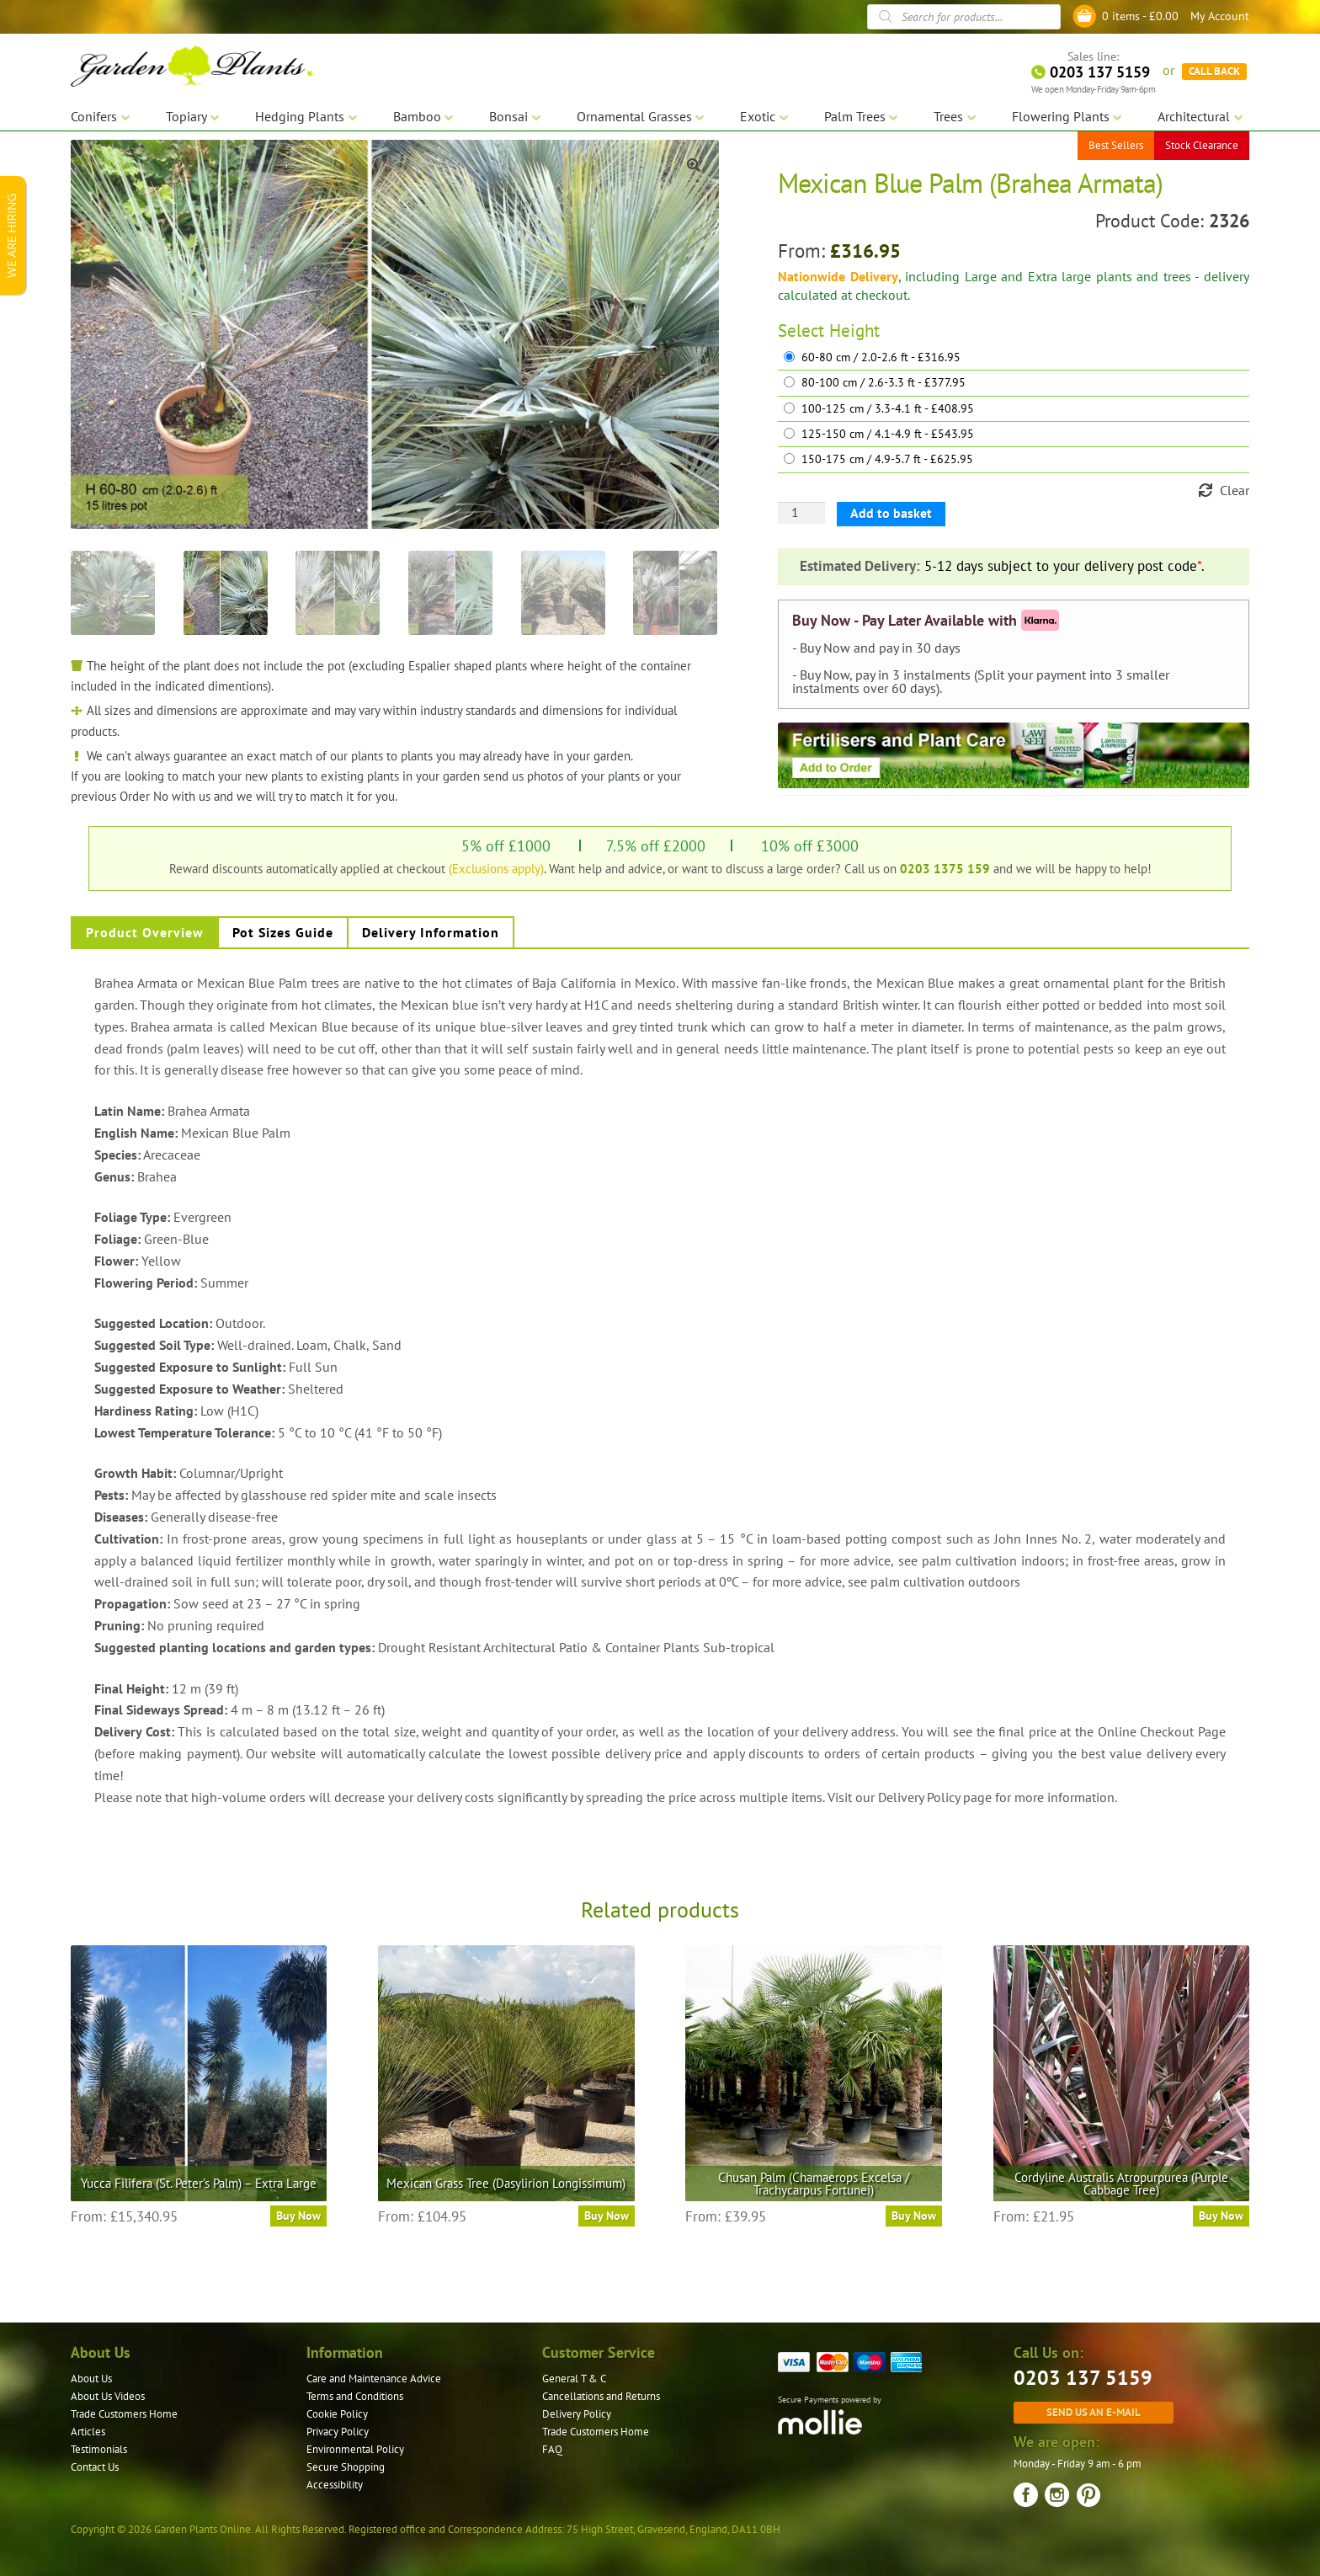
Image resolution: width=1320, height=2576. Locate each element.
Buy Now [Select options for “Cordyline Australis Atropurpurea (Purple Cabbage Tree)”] (1221, 2215)
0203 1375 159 (945, 868)
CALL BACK (1214, 67)
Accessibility (334, 2484)
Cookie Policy (337, 2414)
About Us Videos (108, 2396)
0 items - (1140, 16)
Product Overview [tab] (145, 932)
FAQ (552, 2449)
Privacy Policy (337, 2431)
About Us (91, 2378)
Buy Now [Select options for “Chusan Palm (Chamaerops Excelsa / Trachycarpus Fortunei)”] (914, 2215)
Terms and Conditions (354, 2396)
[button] (693, 165)
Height (854, 330)
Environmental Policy (355, 2449)
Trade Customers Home (124, 2414)
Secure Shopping (345, 2467)
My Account (1219, 16)
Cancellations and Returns (601, 2396)
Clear (1234, 490)
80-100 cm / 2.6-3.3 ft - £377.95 (883, 382)
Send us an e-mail (1093, 2411)
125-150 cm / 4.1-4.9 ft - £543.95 (887, 434)
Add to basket (891, 512)
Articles (88, 2431)
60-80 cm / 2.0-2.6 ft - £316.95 (881, 357)
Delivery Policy (576, 2414)
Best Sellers (1115, 143)
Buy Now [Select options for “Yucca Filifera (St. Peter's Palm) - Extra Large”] (298, 2215)
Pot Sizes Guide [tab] (282, 932)
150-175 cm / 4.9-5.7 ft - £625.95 (887, 459)
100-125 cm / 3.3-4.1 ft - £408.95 (887, 409)
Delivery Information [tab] (430, 932)
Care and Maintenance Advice (373, 2378)
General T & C (574, 2378)
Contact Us (95, 2467)
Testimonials (99, 2449)
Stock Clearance (1201, 143)
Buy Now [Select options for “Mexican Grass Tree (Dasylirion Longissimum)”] (606, 2215)
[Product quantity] (801, 513)
